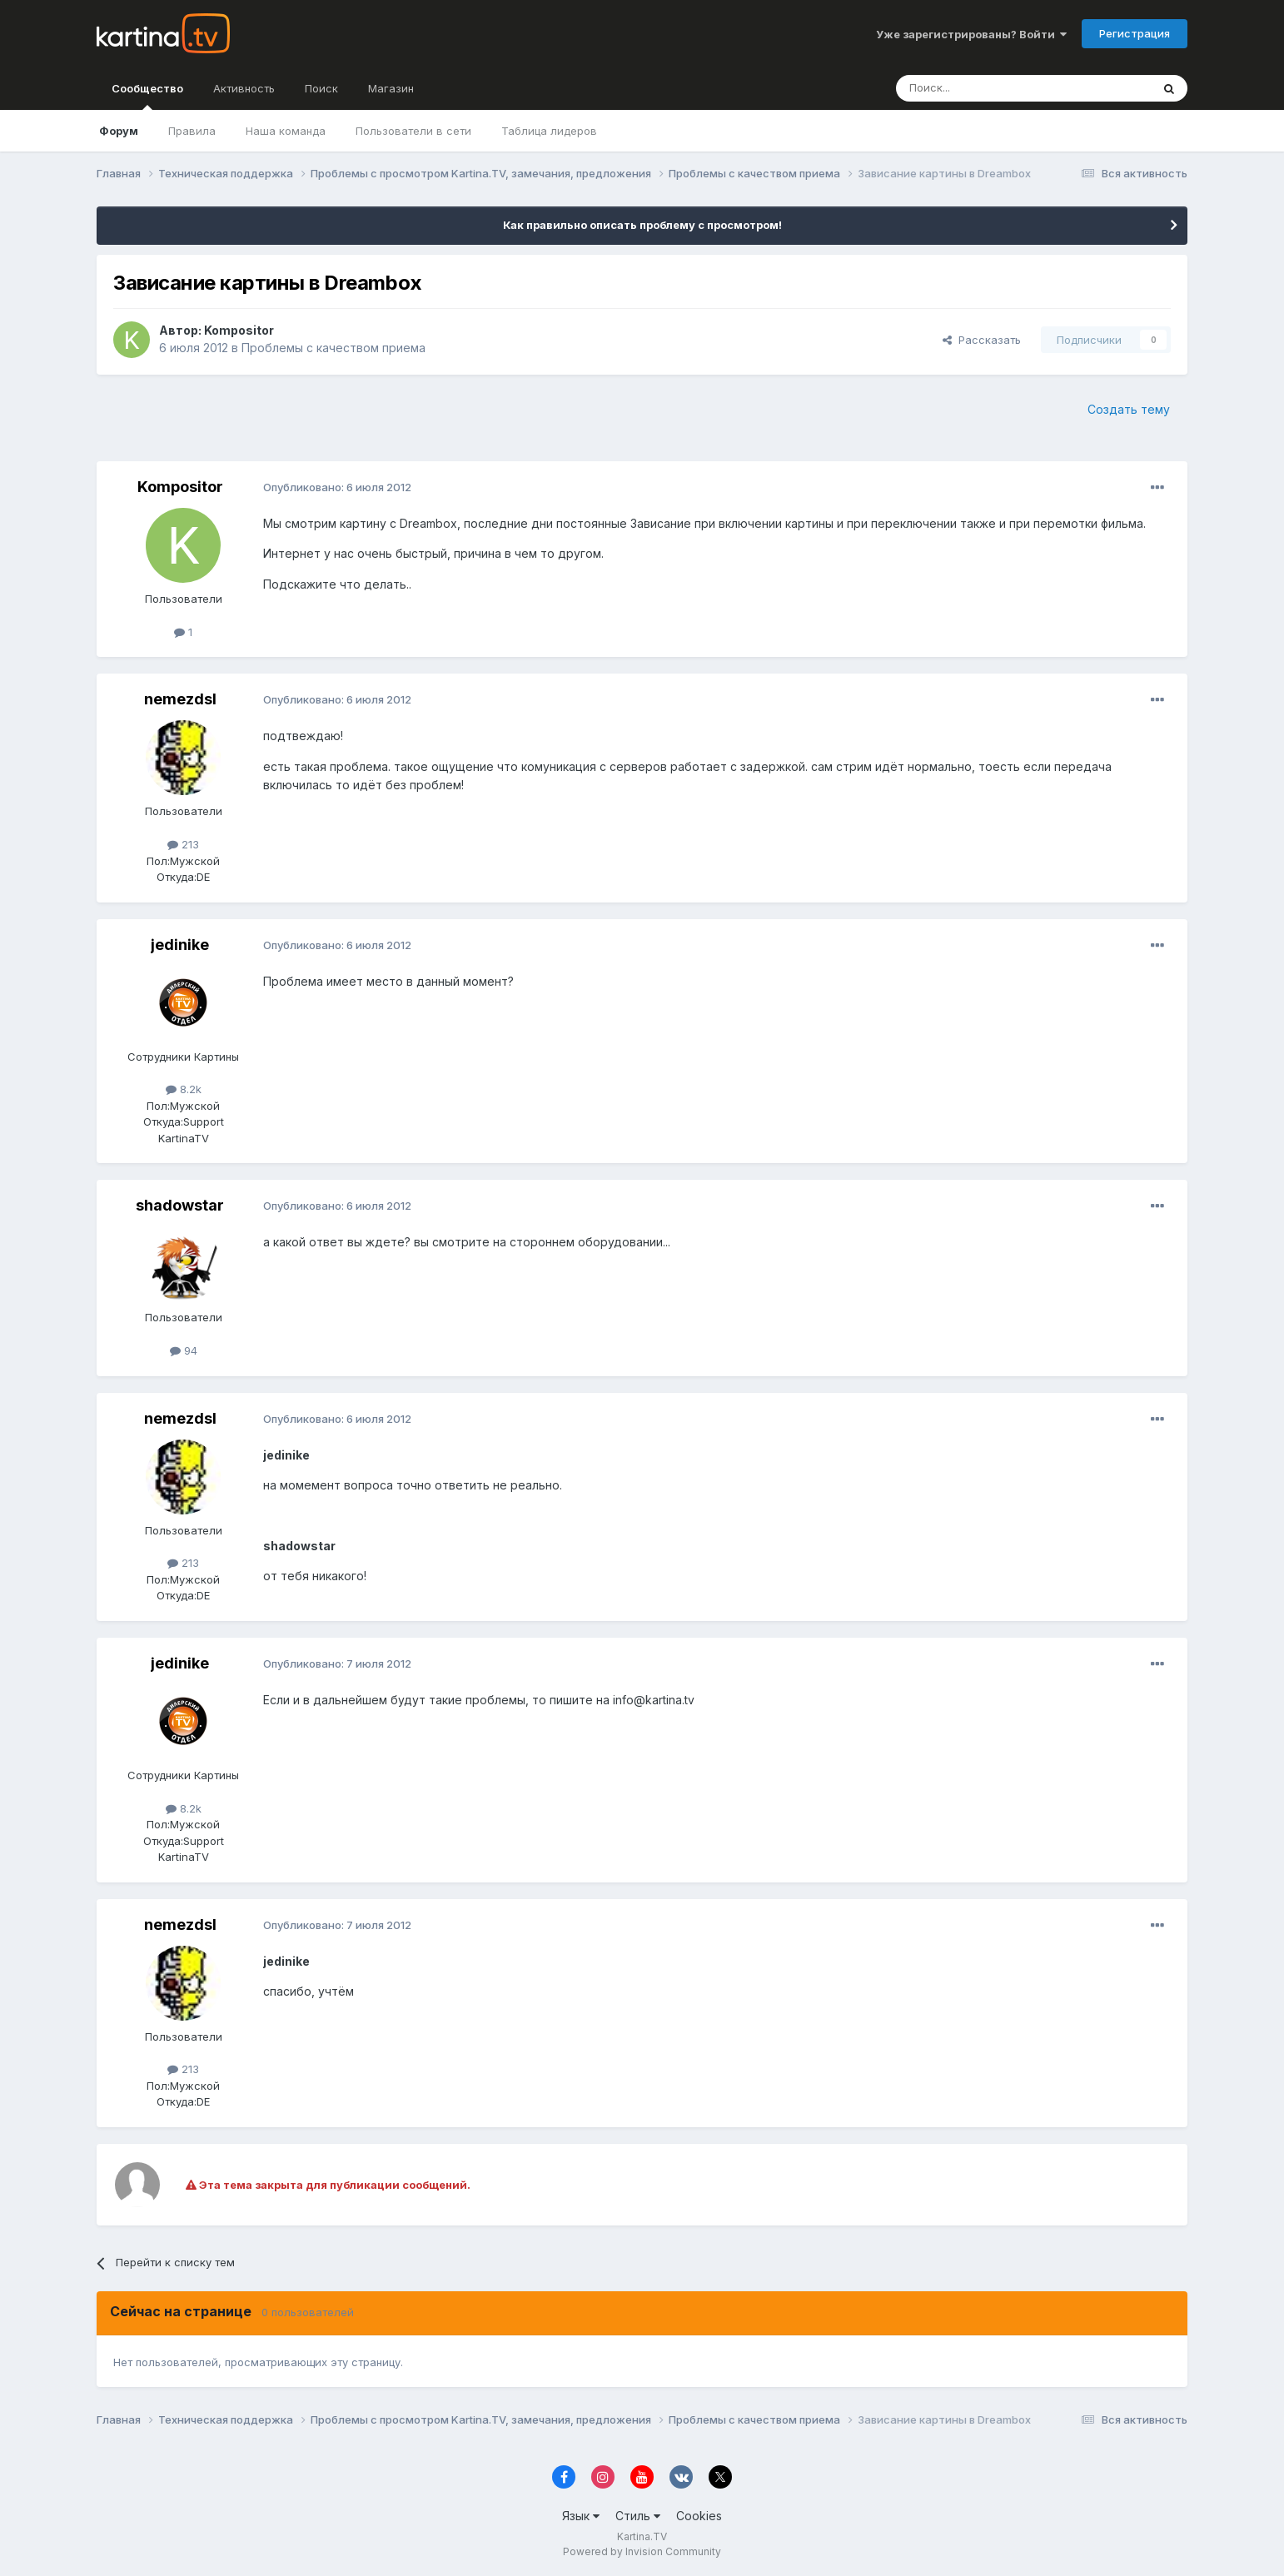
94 (183, 1350)
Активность (244, 88)
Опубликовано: (337, 487)
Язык (581, 2516)
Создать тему (1128, 409)
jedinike (180, 944)
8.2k (184, 1089)
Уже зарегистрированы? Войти (971, 34)
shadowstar (180, 1205)
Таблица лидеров (549, 130)
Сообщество (147, 96)
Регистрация (1134, 33)
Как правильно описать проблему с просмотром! (642, 224)
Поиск (321, 88)
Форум (118, 130)
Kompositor (239, 330)
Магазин (391, 88)
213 (183, 844)
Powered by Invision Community (642, 2551)
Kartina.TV (642, 2536)
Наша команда (286, 130)
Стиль (637, 2516)
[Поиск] (977, 88)
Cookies (699, 2516)
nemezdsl (180, 699)
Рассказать (982, 339)
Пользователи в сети (413, 130)
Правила (192, 130)
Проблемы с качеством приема (333, 348)
